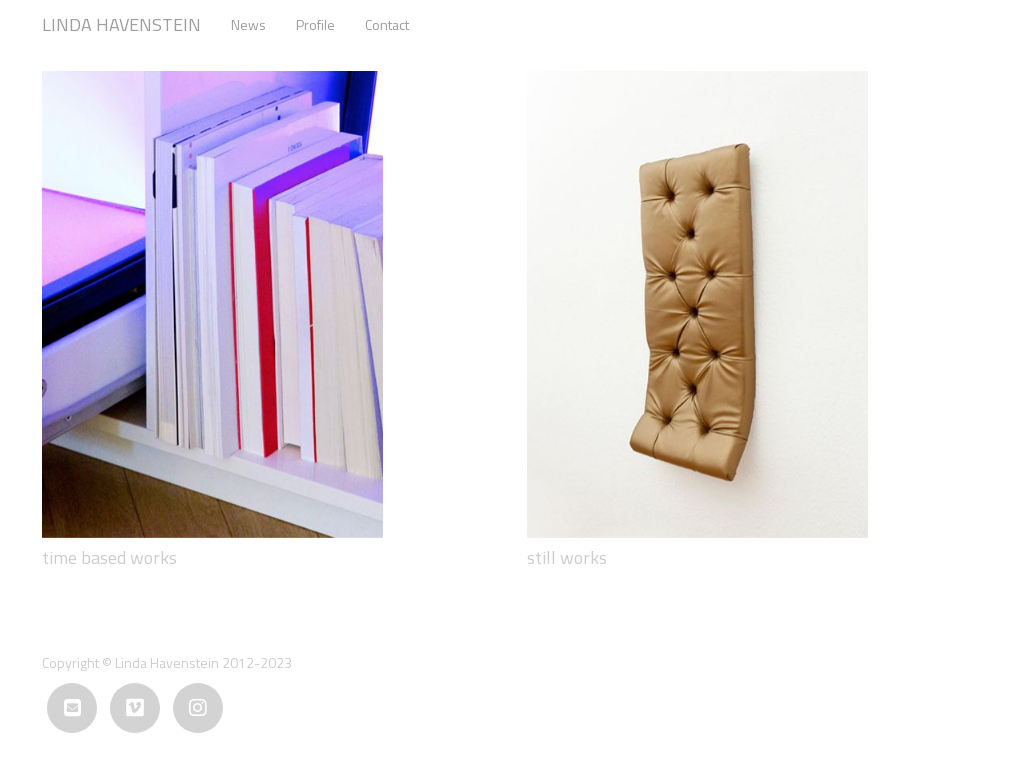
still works (567, 557)
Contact (387, 24)
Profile (315, 24)
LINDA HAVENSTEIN (121, 24)
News (248, 24)
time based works (109, 557)
